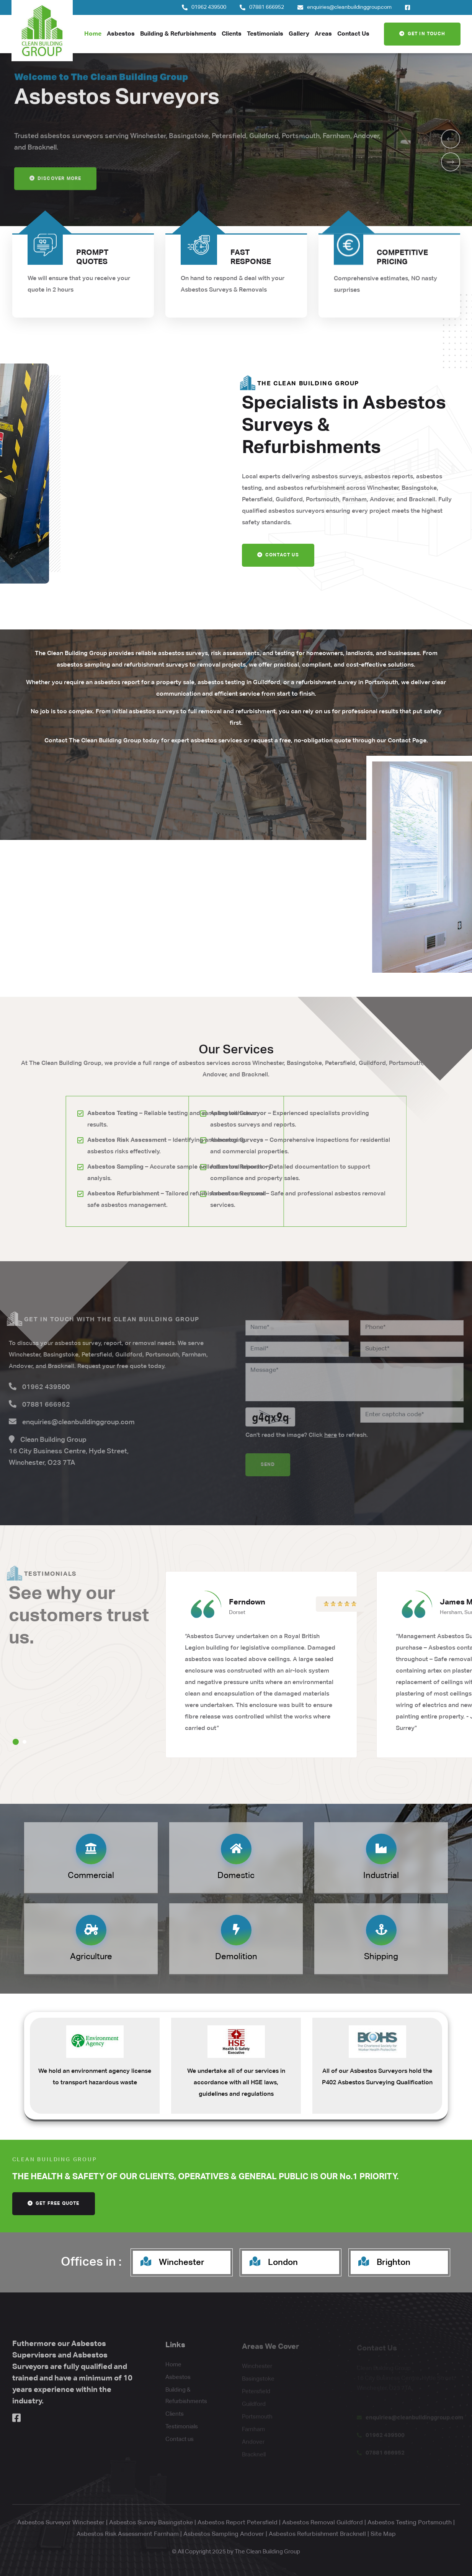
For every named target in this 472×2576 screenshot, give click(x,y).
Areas (323, 34)
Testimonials (265, 34)
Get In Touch (422, 33)
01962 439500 (208, 7)
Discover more (55, 188)
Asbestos (121, 34)
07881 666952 (266, 7)
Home (92, 34)
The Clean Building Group (267, 2552)
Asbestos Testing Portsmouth (409, 2523)
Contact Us (353, 34)
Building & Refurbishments (178, 34)
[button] (450, 138)
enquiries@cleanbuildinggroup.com (349, 7)
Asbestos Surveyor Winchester (61, 2523)
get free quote (54, 2203)
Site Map (383, 2534)
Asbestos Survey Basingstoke (151, 2523)
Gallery (299, 34)
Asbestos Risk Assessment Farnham (128, 2534)
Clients (232, 34)
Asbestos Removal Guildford (322, 2523)
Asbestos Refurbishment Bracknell (317, 2534)
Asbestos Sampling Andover (223, 2534)
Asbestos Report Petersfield (238, 2523)
